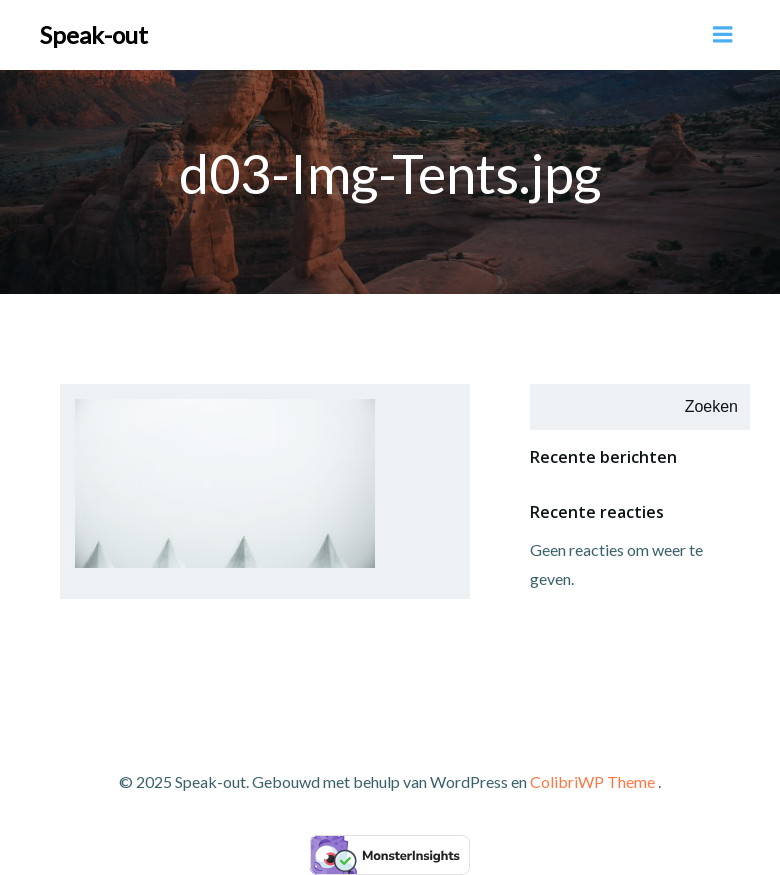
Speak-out (94, 34)
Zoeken (711, 406)
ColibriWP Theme (592, 781)
